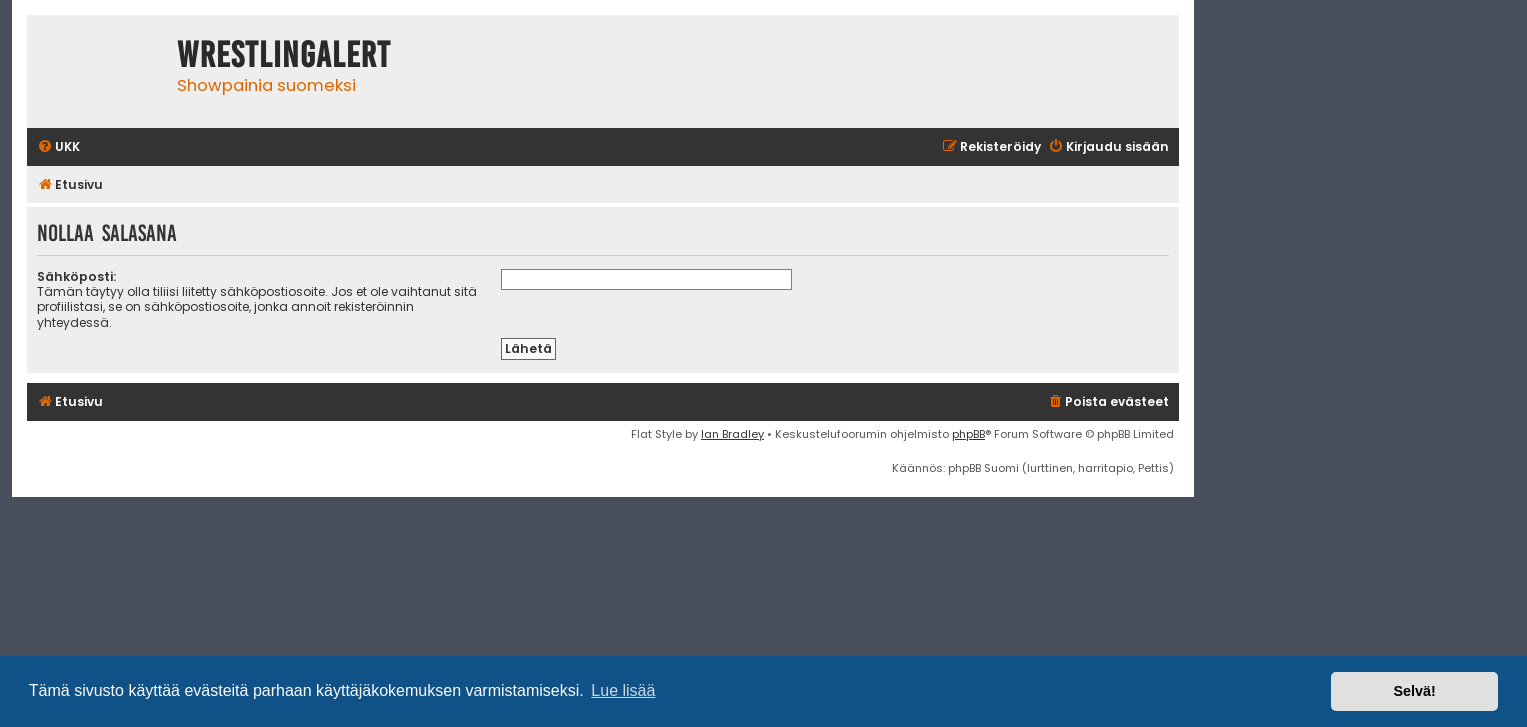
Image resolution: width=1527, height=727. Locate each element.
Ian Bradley (732, 434)
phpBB (968, 434)
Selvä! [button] (1414, 691)
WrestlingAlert (284, 55)
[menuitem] (58, 147)
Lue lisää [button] (623, 690)
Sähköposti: (76, 276)
